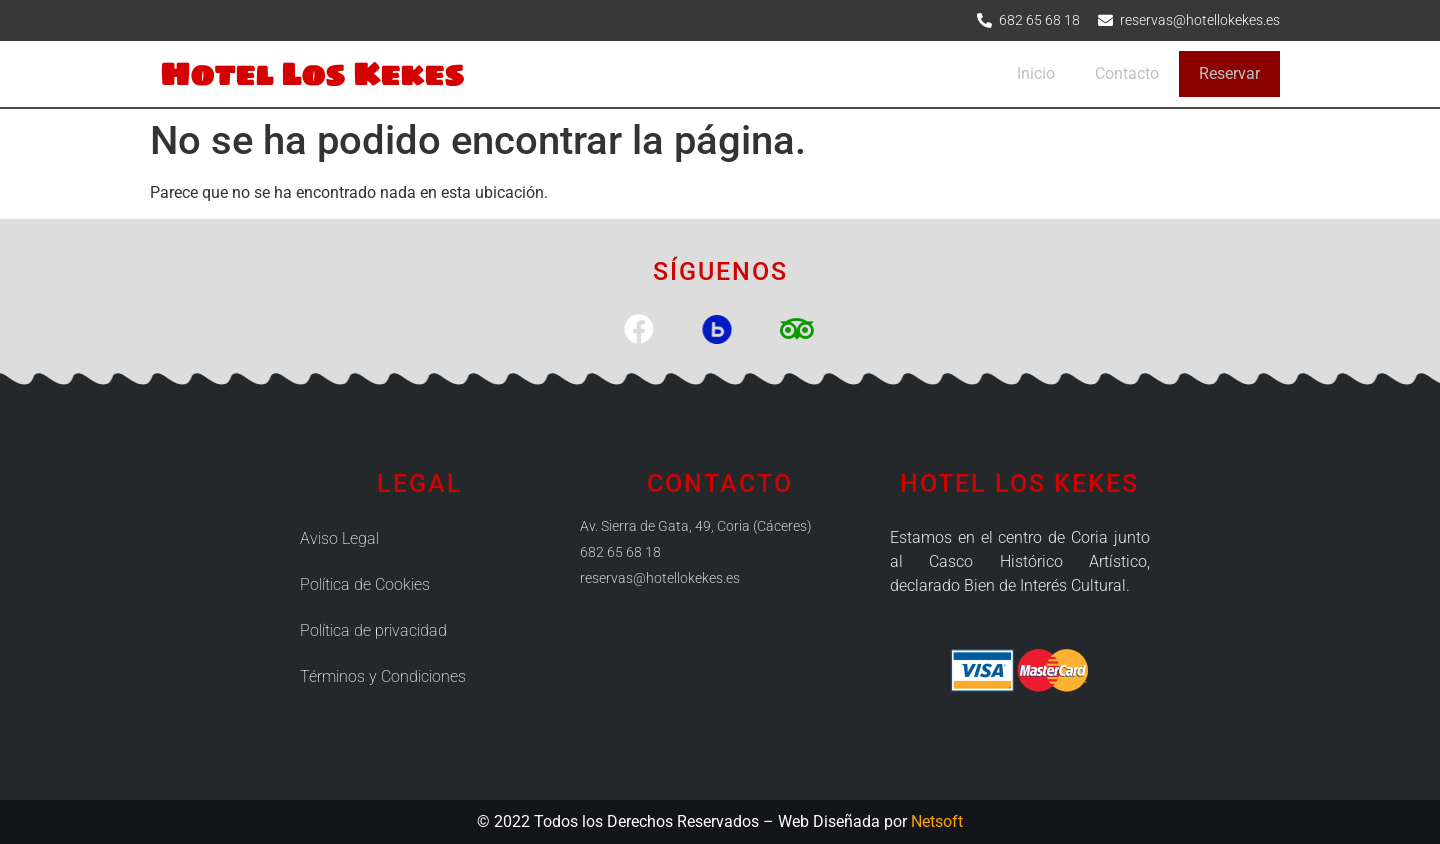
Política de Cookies (365, 584)
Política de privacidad (373, 630)
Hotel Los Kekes (312, 73)
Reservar (1229, 73)
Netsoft (937, 821)
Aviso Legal (339, 538)
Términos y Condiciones (383, 676)
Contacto (1127, 73)
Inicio (1036, 73)
